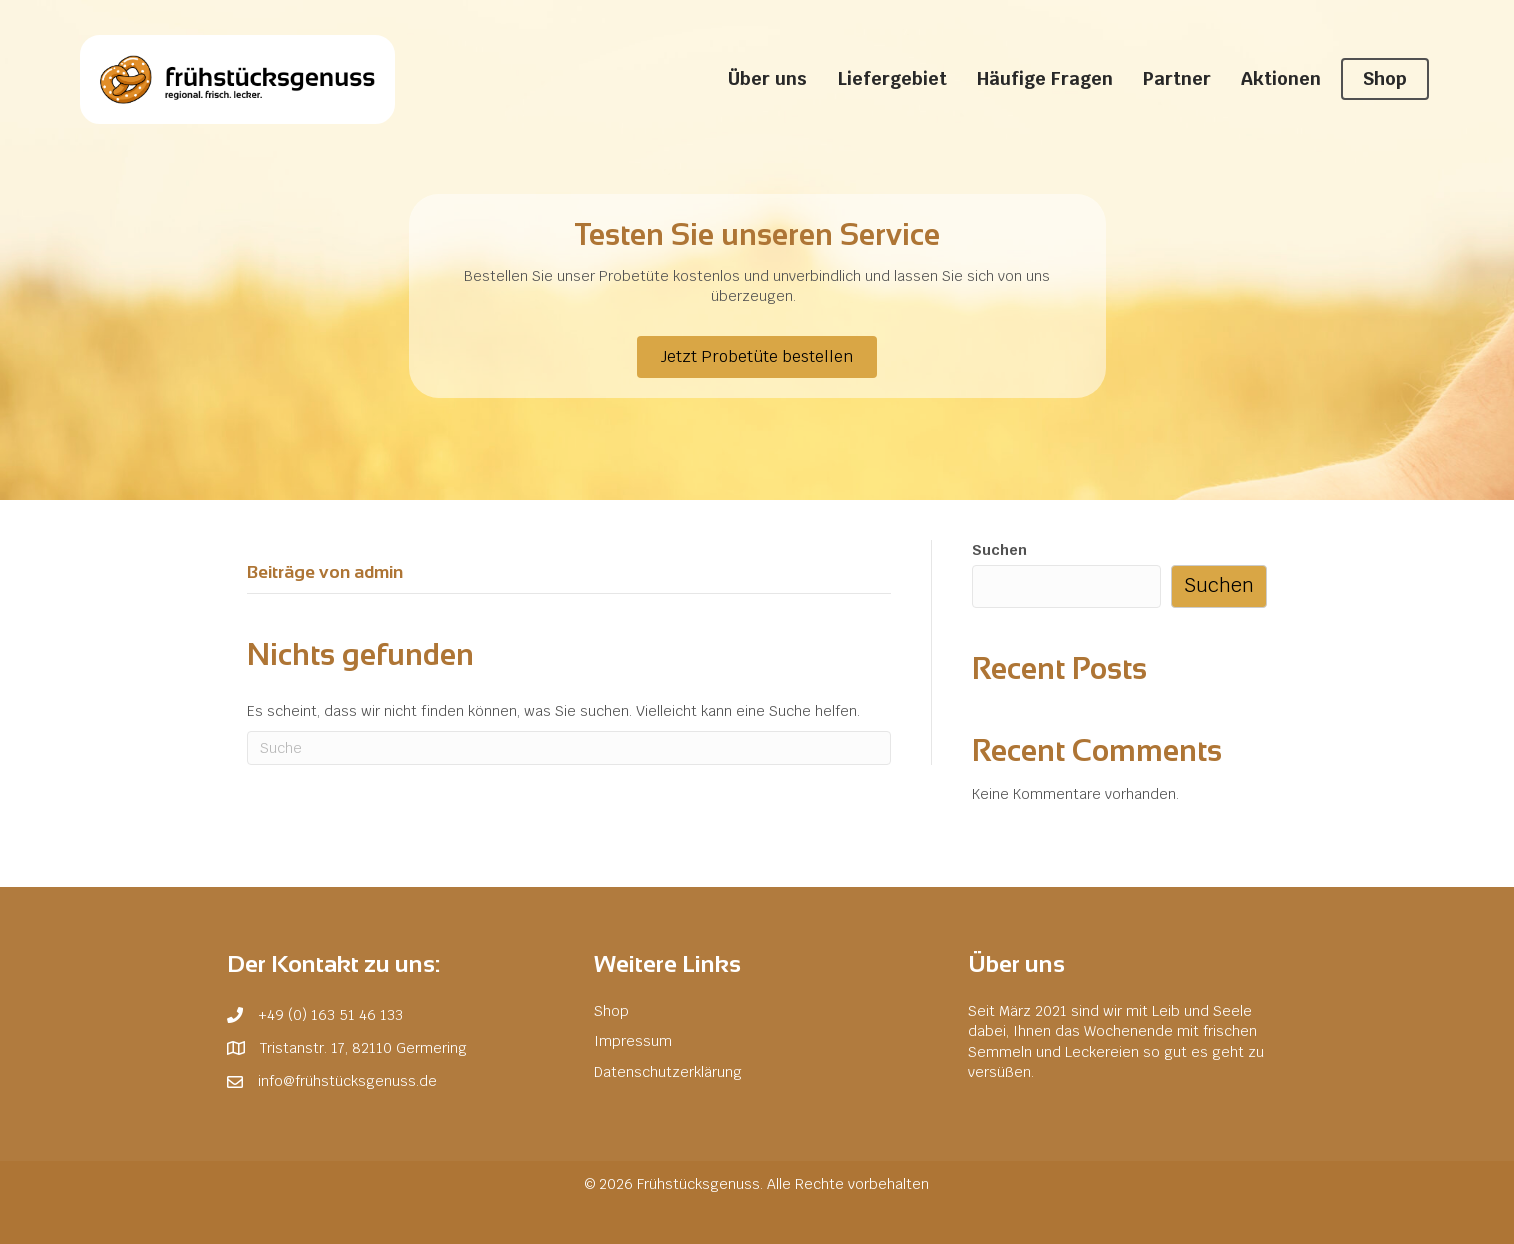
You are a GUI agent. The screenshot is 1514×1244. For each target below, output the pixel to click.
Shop (611, 1011)
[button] (757, 357)
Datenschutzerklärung (668, 1072)
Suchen (999, 550)
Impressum (633, 1041)
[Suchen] (569, 748)
